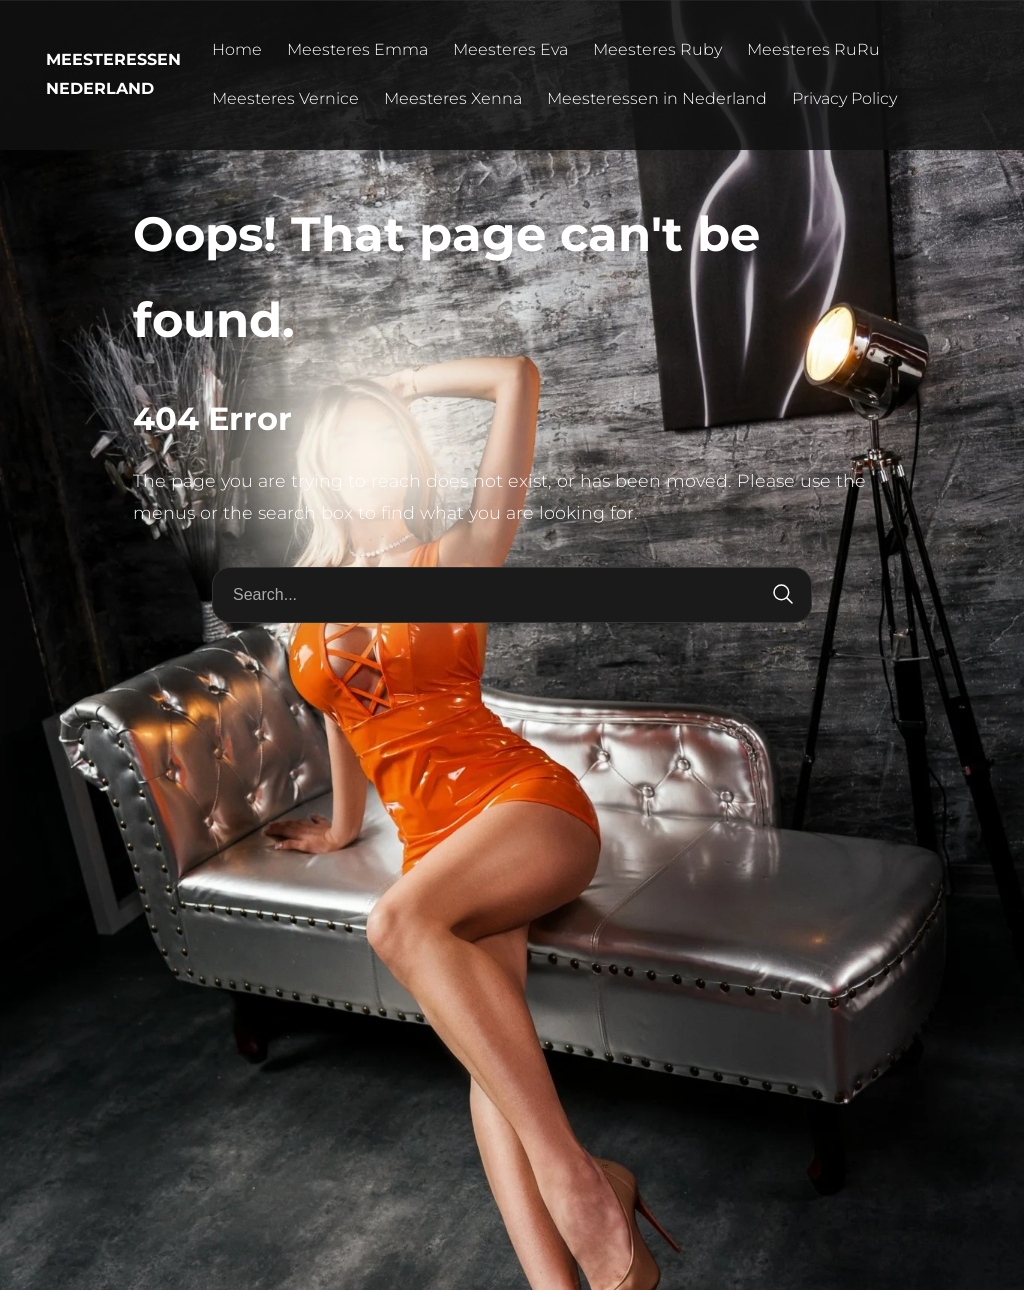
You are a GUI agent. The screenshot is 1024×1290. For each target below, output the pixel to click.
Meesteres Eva (510, 49)
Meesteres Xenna (453, 98)
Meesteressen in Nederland (657, 98)
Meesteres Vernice (285, 98)
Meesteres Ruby (657, 49)
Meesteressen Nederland (113, 74)
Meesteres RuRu (813, 49)
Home (237, 49)
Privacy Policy (844, 98)
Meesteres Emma (357, 49)
